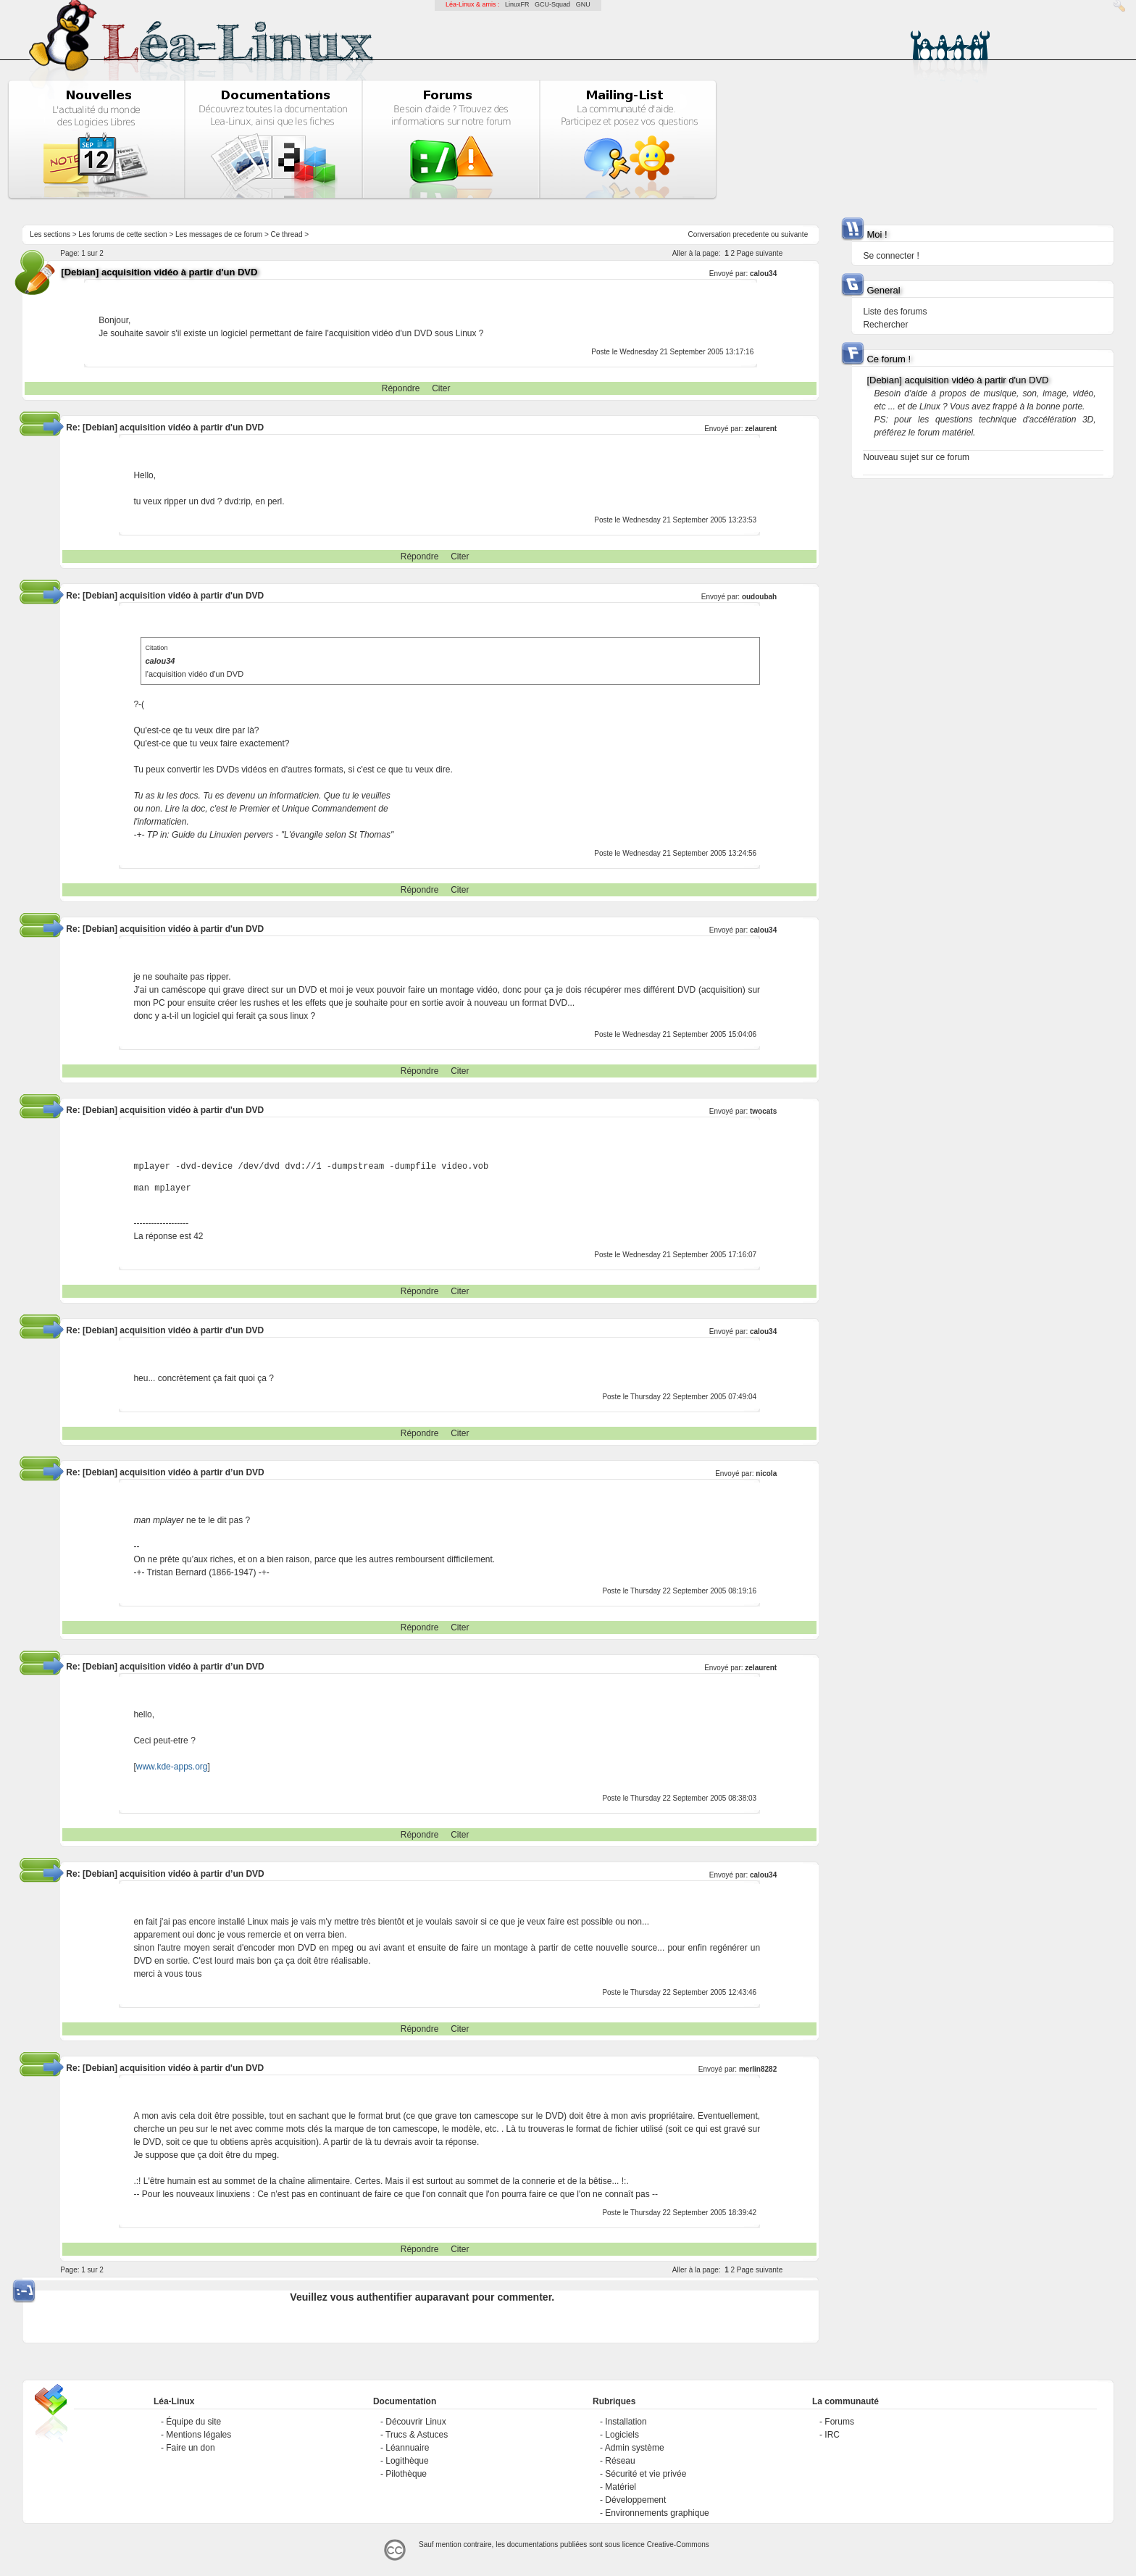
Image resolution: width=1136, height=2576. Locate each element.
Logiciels (622, 2435)
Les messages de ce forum (218, 234)
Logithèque (406, 2461)
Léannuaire (407, 2448)
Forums (839, 2422)
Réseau (620, 2461)
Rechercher (885, 325)
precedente (750, 234)
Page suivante (759, 253)
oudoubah (759, 597)
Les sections (50, 234)
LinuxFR (517, 4)
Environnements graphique (657, 2513)
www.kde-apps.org (172, 1767)
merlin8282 (758, 2069)
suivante (794, 234)
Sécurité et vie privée (645, 2474)
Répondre (401, 388)
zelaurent (761, 429)
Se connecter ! (891, 256)
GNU (583, 4)
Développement (635, 2500)
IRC (832, 2435)
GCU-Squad (552, 4)
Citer (441, 388)
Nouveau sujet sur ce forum (916, 457)
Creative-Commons (678, 2544)
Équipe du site (193, 2422)
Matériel (620, 2487)
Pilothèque (406, 2474)
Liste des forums (895, 312)
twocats (763, 1111)
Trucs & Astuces (416, 2435)
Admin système (634, 2448)
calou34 (763, 274)
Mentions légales (198, 2435)
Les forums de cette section (122, 234)
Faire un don (190, 2448)
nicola (766, 1473)
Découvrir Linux (415, 2422)
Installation (625, 2422)
